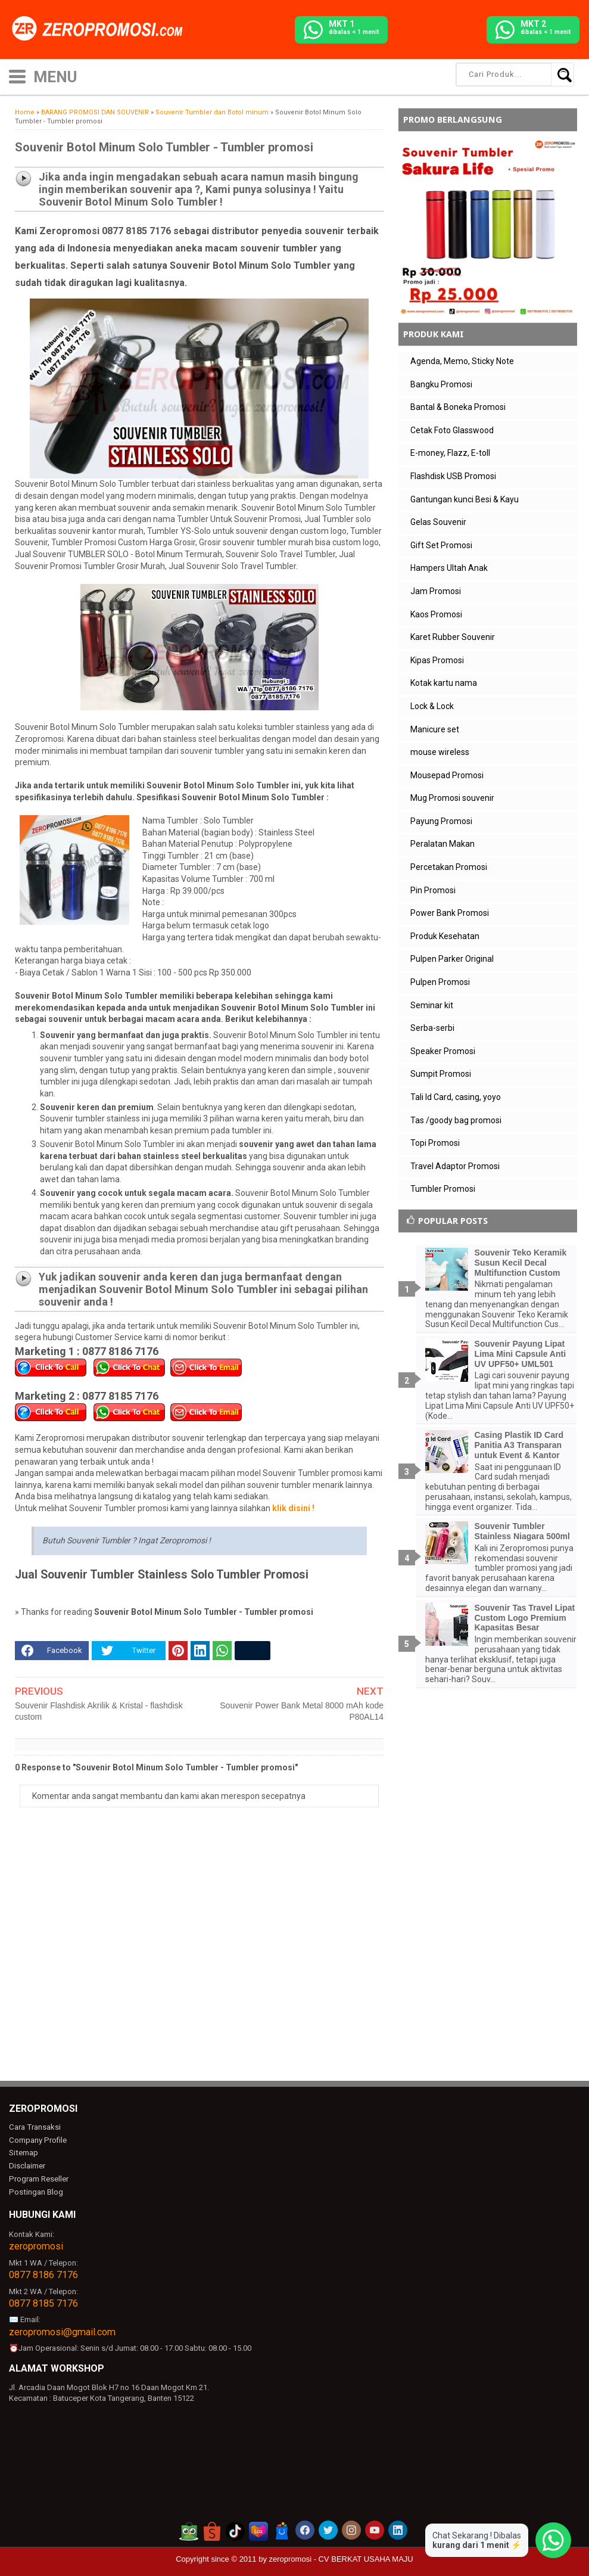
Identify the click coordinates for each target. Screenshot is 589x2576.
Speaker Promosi (442, 1051)
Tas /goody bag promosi (455, 1120)
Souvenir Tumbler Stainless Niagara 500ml (522, 1531)
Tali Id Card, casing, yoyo (455, 1097)
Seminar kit (431, 1005)
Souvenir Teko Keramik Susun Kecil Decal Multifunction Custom (521, 1263)
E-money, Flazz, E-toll (450, 453)
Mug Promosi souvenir (452, 798)
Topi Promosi (435, 1143)
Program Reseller (38, 2178)
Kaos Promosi (436, 614)
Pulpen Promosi (440, 982)
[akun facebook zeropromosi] (304, 2529)
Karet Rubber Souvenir (452, 637)
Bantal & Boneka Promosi (458, 407)
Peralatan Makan (442, 844)
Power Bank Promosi (449, 913)
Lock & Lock (432, 706)
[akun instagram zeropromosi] (351, 2529)
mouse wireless (439, 752)
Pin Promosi (433, 890)
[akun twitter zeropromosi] (328, 2529)
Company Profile (37, 2140)
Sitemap (23, 2152)
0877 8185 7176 (43, 2302)
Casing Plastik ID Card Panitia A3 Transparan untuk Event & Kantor (519, 1445)
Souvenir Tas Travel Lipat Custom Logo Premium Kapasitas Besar (525, 1618)
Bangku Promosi (441, 384)
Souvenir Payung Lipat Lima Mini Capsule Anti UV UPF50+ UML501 (520, 1354)
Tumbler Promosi (442, 1189)
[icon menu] (17, 75)
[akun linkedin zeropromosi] (397, 2529)
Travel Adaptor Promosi (455, 1166)
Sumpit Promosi (440, 1074)
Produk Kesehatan (444, 936)
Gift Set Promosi (441, 545)
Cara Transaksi (34, 2127)
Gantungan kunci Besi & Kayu (464, 499)
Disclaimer (27, 2165)
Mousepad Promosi (447, 775)
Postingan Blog (35, 2191)
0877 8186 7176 (43, 2273)
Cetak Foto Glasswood (452, 430)
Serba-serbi (432, 1028)
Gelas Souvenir (438, 522)
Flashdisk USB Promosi (453, 476)
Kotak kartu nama (443, 683)
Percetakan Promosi (448, 867)
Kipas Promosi (437, 660)
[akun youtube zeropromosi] (374, 2529)
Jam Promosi (435, 591)
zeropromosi (36, 2245)
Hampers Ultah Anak (449, 568)
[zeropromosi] (101, 29)
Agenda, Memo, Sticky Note (462, 361)
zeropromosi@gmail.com (62, 2330)
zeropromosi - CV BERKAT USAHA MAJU (341, 2558)
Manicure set (434, 729)
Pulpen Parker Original (452, 959)
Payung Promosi (441, 821)
